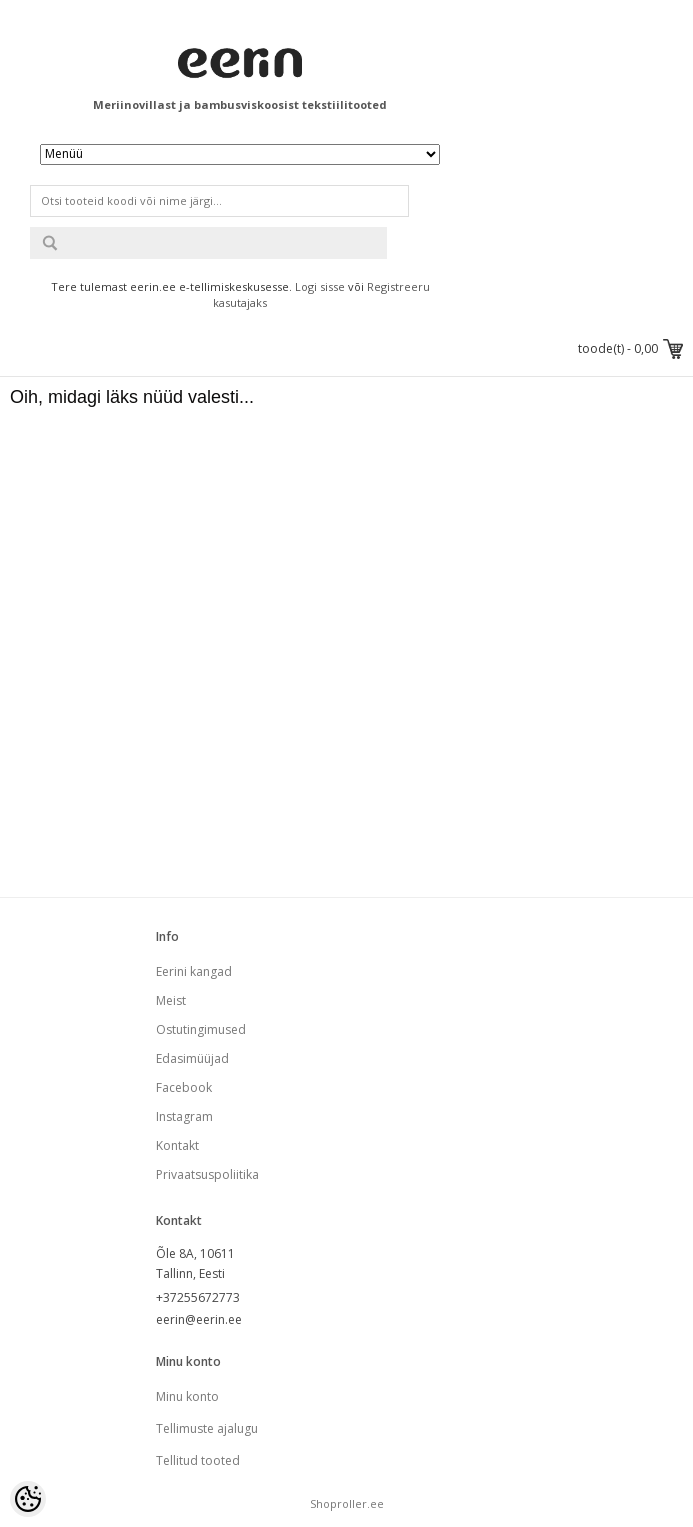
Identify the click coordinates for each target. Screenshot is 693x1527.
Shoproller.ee (347, 1503)
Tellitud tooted (198, 1460)
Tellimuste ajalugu (207, 1428)
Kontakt (177, 1145)
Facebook (184, 1087)
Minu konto (187, 1396)
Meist (171, 1000)
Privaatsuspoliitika (207, 1174)
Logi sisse (320, 286)
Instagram (184, 1116)
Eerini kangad (194, 971)
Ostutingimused (201, 1029)
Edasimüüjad (192, 1058)
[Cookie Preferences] (28, 1499)
